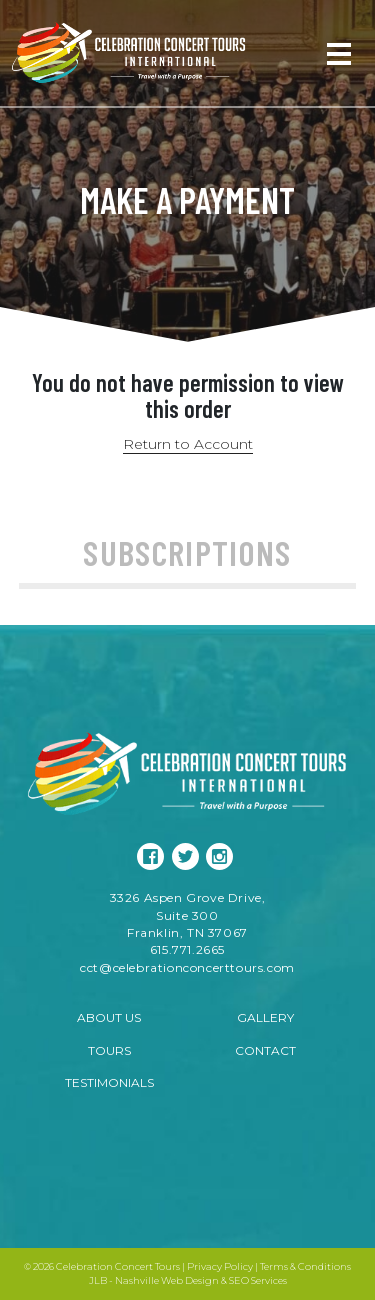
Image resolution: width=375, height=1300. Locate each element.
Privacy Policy (220, 1266)
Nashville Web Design (167, 1280)
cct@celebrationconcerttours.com (187, 967)
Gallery (265, 1017)
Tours (109, 1050)
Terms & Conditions (305, 1266)
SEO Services (258, 1280)
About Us (109, 1017)
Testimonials (109, 1082)
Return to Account (188, 444)
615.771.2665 (187, 949)
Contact (265, 1050)
